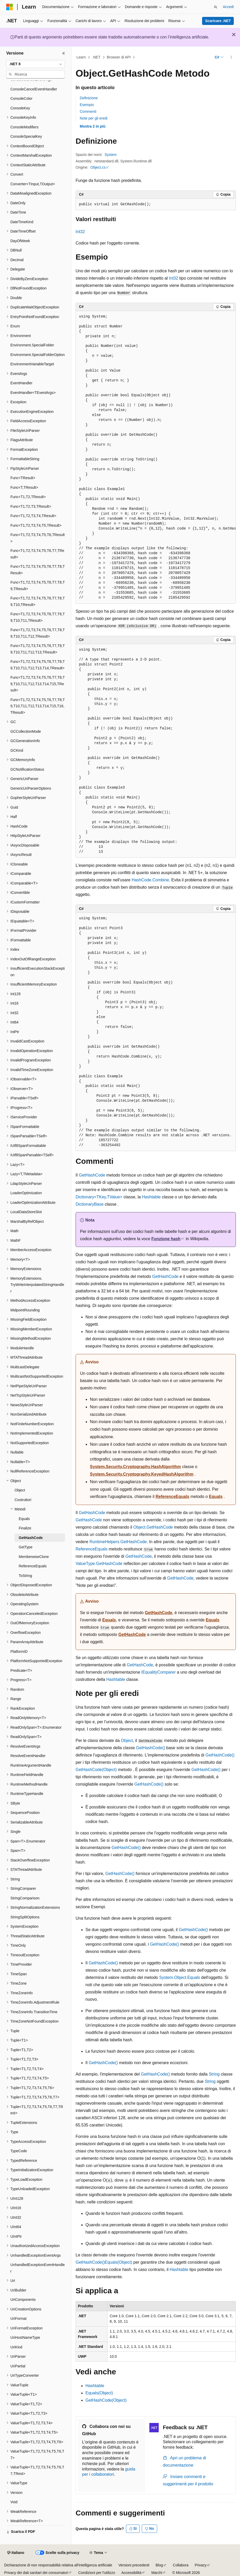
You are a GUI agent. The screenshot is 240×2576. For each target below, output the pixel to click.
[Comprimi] (63, 53)
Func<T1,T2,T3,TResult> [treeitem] (30, 506)
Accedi (228, 7)
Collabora (181, 2565)
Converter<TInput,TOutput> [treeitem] (32, 184)
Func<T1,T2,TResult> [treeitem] (28, 497)
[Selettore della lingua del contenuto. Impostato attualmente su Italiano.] (15, 2553)
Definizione (89, 98)
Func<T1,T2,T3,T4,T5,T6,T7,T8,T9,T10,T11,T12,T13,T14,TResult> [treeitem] (37, 664)
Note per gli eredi (94, 118)
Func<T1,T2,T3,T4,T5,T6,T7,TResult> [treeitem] (37, 554)
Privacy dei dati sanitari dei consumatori (36, 2573)
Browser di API (119, 57)
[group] (156, 457)
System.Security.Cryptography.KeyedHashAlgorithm (142, 1474)
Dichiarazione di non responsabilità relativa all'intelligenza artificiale (58, 2565)
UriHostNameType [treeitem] (25, 2337)
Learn (81, 57)
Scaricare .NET (218, 21)
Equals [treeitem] (24, 1519)
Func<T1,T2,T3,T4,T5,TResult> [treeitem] (36, 525)
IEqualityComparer (158, 1672)
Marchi (156, 2573)
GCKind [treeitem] (16, 750)
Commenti (88, 111)
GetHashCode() (150, 1748)
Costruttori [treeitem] (23, 1500)
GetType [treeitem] (25, 1547)
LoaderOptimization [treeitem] (26, 1193)
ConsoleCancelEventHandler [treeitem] (33, 89)
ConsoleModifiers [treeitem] (24, 127)
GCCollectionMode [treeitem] (25, 731)
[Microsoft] (9, 7)
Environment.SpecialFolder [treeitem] (32, 345)
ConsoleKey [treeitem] (20, 108)
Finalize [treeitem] (25, 1528)
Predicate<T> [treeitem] (21, 1670)
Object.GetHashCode (153, 1527)
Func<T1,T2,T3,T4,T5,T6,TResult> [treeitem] (37, 538)
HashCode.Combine (150, 880)
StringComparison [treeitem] (24, 1898)
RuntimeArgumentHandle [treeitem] (30, 1765)
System (111, 155)
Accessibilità (131, 2573)
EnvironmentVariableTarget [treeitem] (32, 364)
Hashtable (151, 1197)
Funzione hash (166, 1239)
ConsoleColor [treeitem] (21, 98)
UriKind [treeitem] (16, 2347)
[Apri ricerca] (215, 7)
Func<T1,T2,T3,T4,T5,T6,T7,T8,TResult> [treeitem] (37, 569)
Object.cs (97, 167)
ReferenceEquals (172, 1496)
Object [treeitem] (20, 1490)
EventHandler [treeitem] (21, 383)
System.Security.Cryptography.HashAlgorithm (135, 1466)
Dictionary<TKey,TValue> (99, 1197)
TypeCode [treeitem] (18, 2151)
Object (127, 1740)
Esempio (87, 105)
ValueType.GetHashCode (99, 1563)
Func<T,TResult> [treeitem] (24, 487)
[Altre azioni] (231, 57)
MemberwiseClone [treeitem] (34, 1557)
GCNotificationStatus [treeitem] (27, 769)
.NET (96, 57)
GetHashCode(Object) (96, 1769)
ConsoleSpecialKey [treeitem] (26, 136)
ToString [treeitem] (25, 1576)
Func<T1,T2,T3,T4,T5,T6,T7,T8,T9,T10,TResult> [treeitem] (37, 601)
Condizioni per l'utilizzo (96, 2573)
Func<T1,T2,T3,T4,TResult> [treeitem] (33, 516)
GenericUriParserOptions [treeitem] (30, 788)
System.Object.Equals (179, 1977)
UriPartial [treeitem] (17, 2366)
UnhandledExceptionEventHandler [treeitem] (37, 2268)
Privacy (200, 2565)
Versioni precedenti (133, 2565)
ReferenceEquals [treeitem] (32, 1566)
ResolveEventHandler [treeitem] (27, 1756)
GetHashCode (92, 1175)
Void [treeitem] (13, 2502)
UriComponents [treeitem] (23, 2299)
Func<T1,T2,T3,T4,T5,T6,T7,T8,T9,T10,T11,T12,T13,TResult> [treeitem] (37, 649)
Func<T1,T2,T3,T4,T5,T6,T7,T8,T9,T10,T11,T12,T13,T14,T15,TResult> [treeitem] (37, 683)
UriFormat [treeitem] (18, 2318)
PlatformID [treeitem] (19, 1651)
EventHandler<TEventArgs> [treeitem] (33, 393)
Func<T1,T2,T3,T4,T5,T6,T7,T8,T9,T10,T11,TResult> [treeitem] (37, 617)
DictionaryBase (90, 1204)
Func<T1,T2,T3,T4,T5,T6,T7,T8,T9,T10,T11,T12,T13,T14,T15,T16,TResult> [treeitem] (37, 706)
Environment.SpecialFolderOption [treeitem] (37, 355)
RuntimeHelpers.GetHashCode (118, 1542)
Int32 (80, 231)
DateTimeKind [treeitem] (21, 222)
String (214, 2074)
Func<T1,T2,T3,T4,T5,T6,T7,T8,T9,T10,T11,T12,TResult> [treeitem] (37, 633)
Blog (159, 2565)
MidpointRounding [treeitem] (25, 1310)
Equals (215, 1496)
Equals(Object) (118, 2262)
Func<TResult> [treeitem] (22, 478)
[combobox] (35, 64)
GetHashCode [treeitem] (31, 1538)
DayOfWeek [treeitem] (20, 241)
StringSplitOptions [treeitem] (24, 1917)
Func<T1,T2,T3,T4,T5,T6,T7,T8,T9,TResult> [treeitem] (37, 585)
